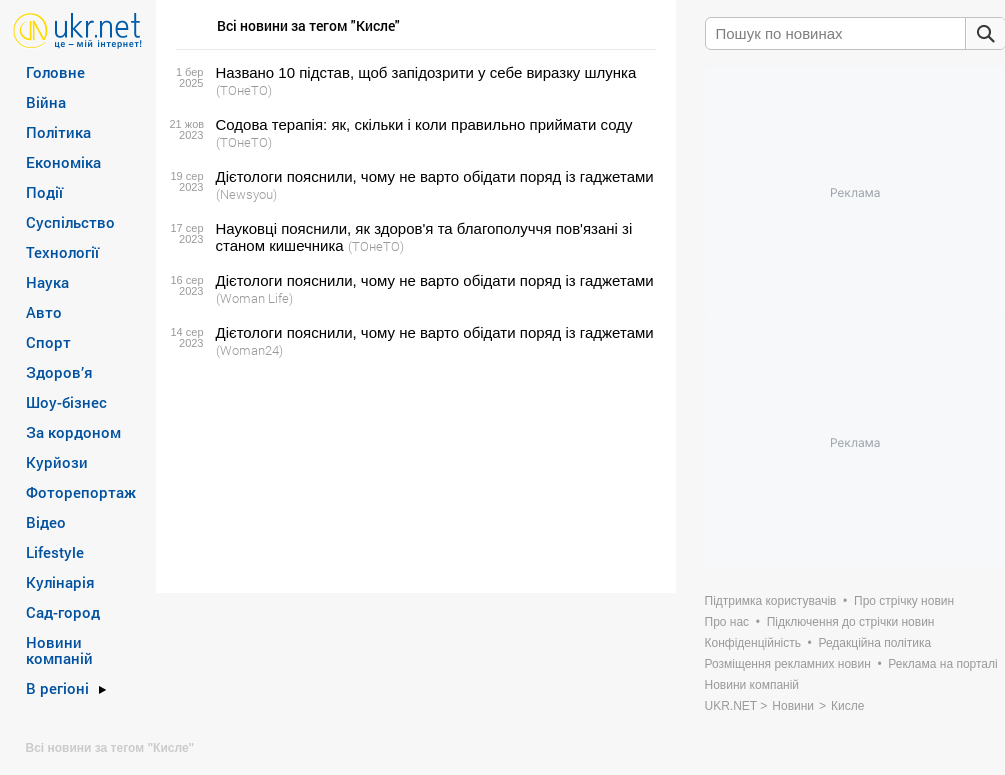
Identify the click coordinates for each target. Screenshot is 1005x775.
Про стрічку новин (904, 601)
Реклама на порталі (942, 664)
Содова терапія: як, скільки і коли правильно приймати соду (424, 124)
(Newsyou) (246, 194)
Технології (62, 252)
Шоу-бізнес (66, 402)
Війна (46, 102)
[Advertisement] (413, 476)
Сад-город (63, 612)
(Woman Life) (254, 298)
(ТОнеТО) (244, 90)
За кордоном (73, 432)
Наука (47, 282)
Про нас (727, 622)
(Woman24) (249, 350)
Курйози (57, 462)
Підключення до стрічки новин (851, 622)
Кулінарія (60, 582)
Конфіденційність (753, 643)
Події (44, 192)
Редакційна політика (874, 643)
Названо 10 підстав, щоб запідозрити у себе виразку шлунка (426, 72)
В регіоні (57, 688)
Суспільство (70, 222)
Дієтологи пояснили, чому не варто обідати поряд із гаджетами (435, 176)
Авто (44, 312)
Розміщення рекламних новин (788, 664)
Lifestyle (55, 552)
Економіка (63, 162)
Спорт (48, 342)
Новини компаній (59, 650)
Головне (55, 72)
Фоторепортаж (81, 492)
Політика (58, 132)
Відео (46, 522)
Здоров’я (59, 372)
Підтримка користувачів (771, 601)
